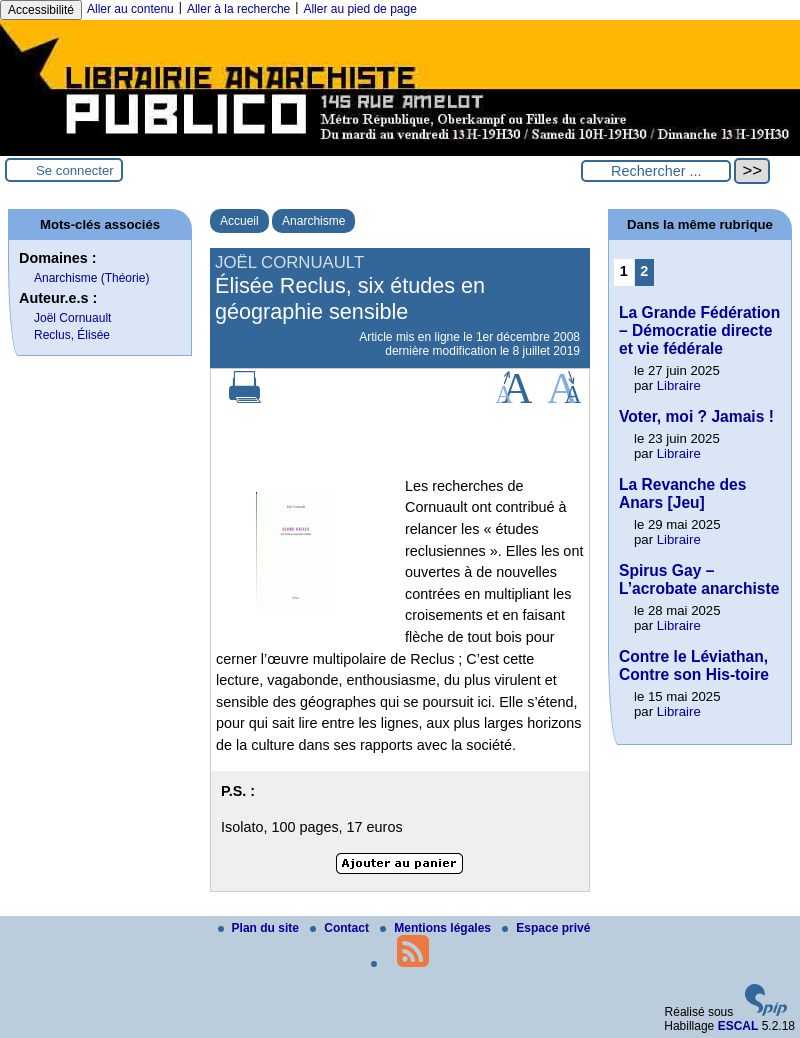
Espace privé (546, 928)
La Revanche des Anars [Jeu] (682, 493)
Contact (341, 928)
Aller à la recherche (238, 9)
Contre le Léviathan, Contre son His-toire (694, 665)
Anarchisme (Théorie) (91, 278)
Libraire (679, 385)
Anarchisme (313, 221)
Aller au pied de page (359, 9)
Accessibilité (41, 10)
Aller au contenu (130, 9)
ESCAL (738, 1026)
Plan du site (260, 928)
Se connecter (75, 170)
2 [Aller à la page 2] (644, 271)
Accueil (239, 221)
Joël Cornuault (72, 318)
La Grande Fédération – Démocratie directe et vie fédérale (699, 330)
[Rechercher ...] (656, 171)
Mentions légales (437, 928)
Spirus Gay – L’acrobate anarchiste (699, 579)
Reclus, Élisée (72, 335)
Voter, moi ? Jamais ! (696, 416)
